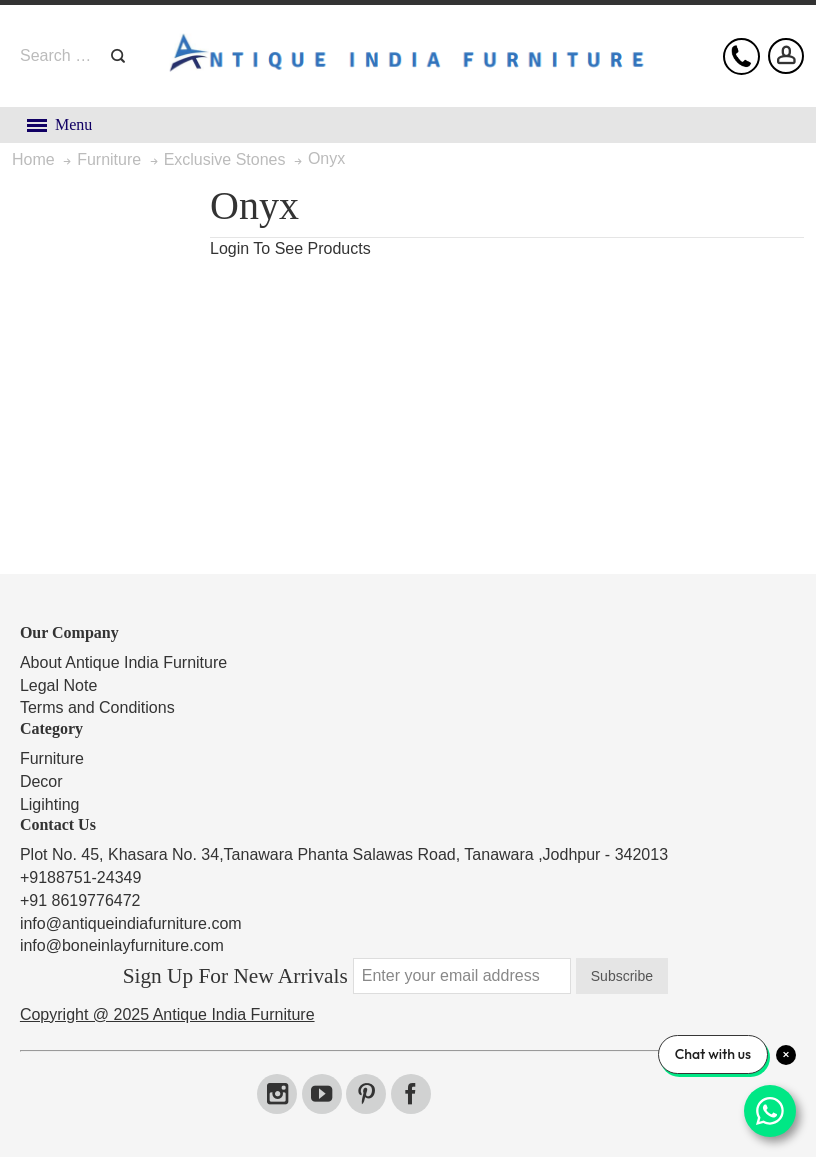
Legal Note (58, 685)
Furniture (52, 758)
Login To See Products (290, 248)
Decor (41, 781)
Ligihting (50, 804)
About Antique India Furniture (123, 662)
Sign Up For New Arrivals (235, 976)
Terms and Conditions (97, 707)
